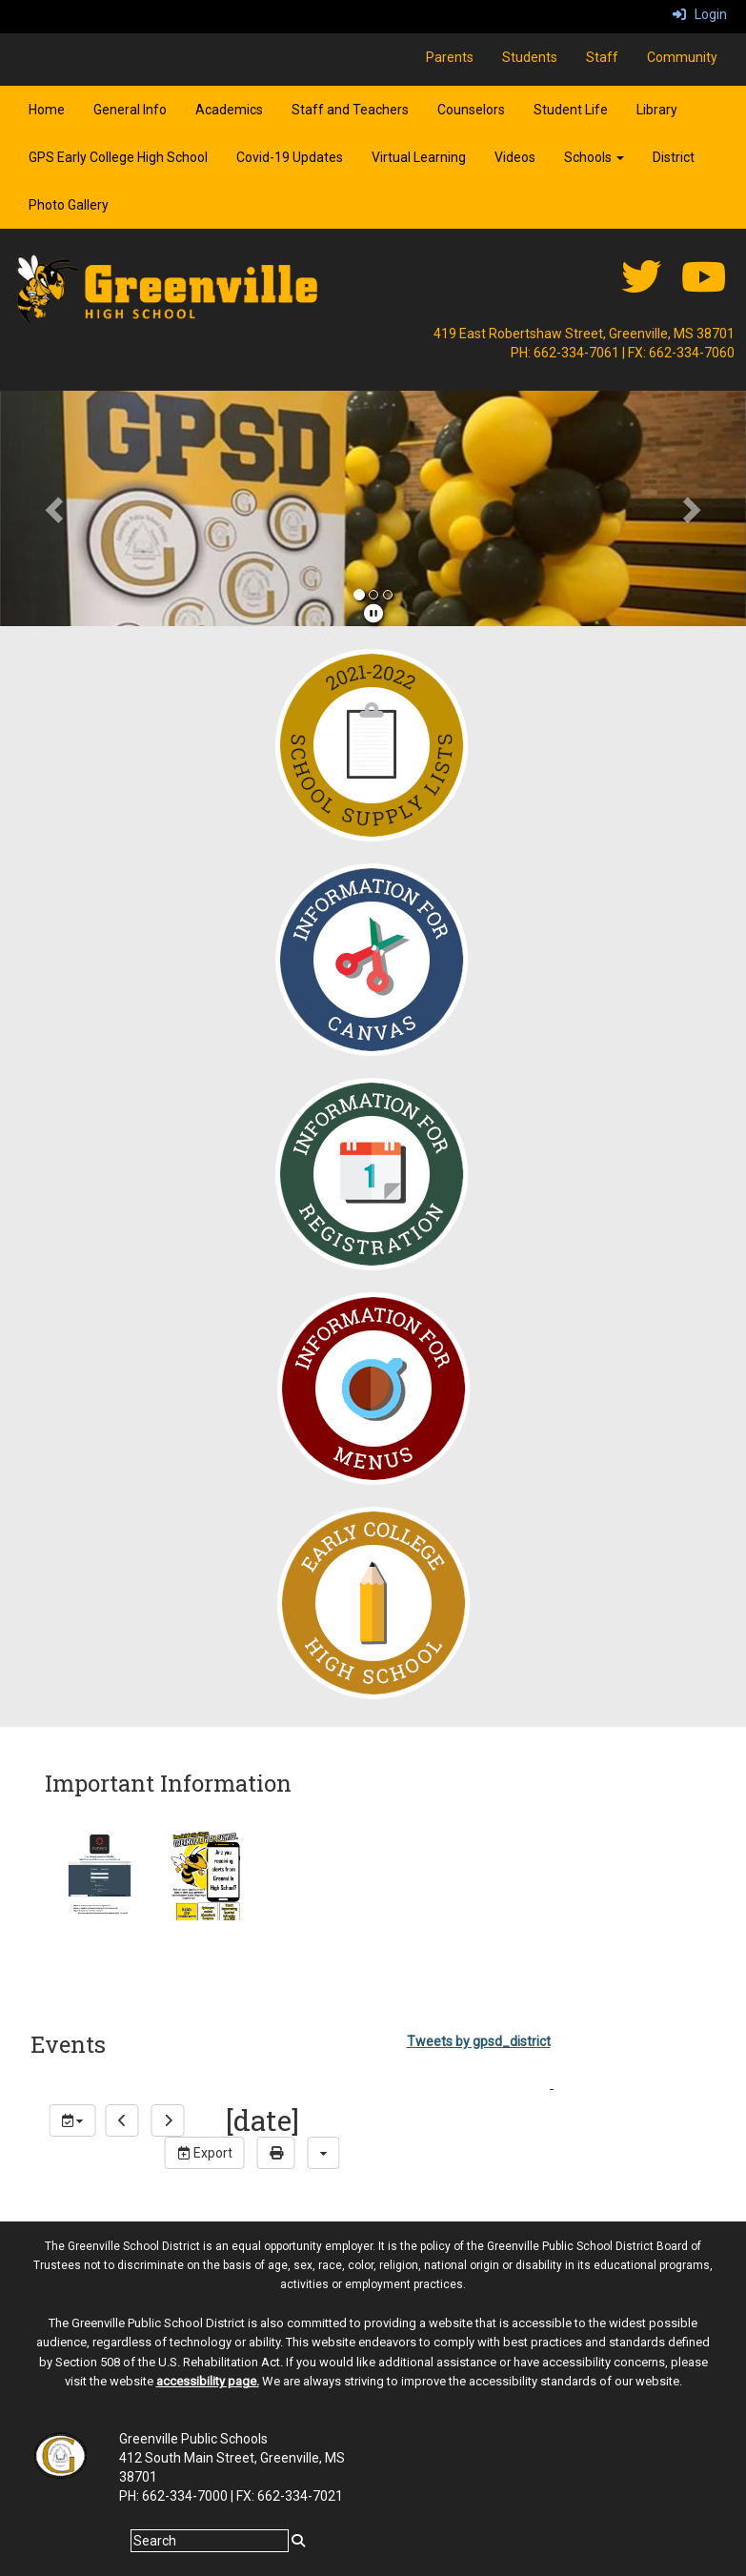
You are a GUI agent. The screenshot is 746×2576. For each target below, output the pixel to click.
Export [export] (204, 2152)
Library (656, 109)
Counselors (471, 109)
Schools (594, 157)
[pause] (373, 613)
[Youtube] (704, 286)
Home (47, 109)
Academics (229, 109)
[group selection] (73, 2120)
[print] (276, 2153)
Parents (450, 57)
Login (700, 14)
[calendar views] (324, 2153)
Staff (602, 57)
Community (682, 57)
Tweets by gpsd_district (479, 2041)
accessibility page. (207, 2381)
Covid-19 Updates (289, 157)
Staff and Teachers (350, 109)
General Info (130, 109)
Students (529, 57)
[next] (168, 2120)
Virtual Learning (419, 157)
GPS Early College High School (118, 157)
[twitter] (641, 286)
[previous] (122, 2120)
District (674, 157)
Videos (514, 157)
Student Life (571, 109)
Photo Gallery (69, 205)
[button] (55, 508)
